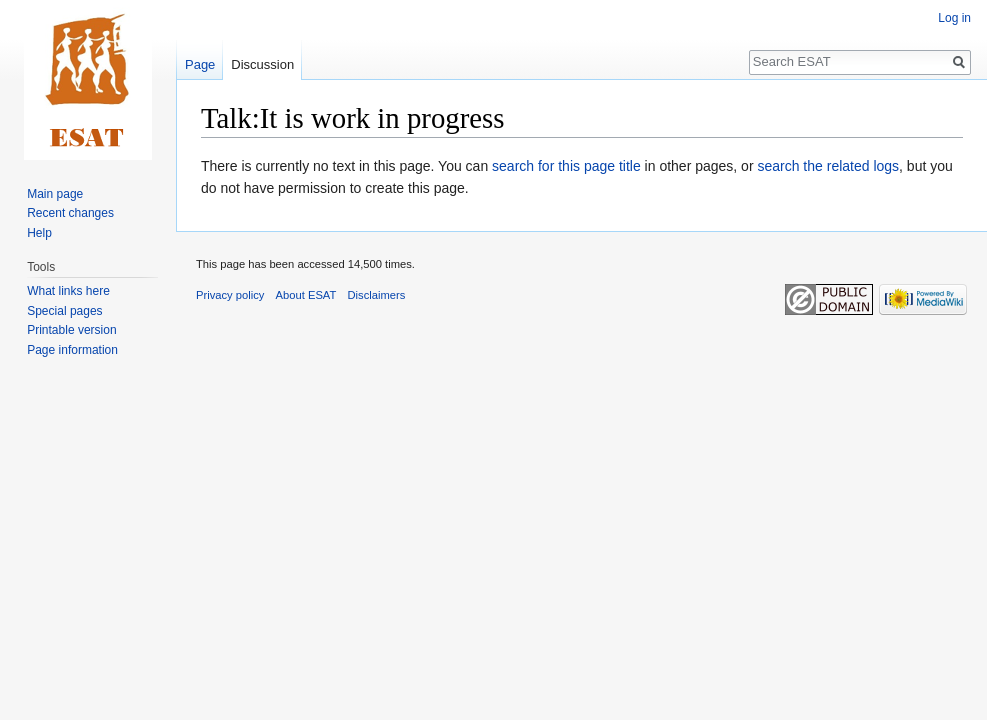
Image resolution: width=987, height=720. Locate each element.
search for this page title (566, 166)
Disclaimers (377, 295)
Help (39, 233)
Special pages (64, 311)
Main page (55, 194)
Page (200, 64)
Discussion (262, 64)
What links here (68, 291)
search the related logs (828, 166)
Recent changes (70, 213)
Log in (954, 18)
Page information (72, 350)
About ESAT (306, 295)
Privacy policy (230, 295)
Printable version (71, 330)
